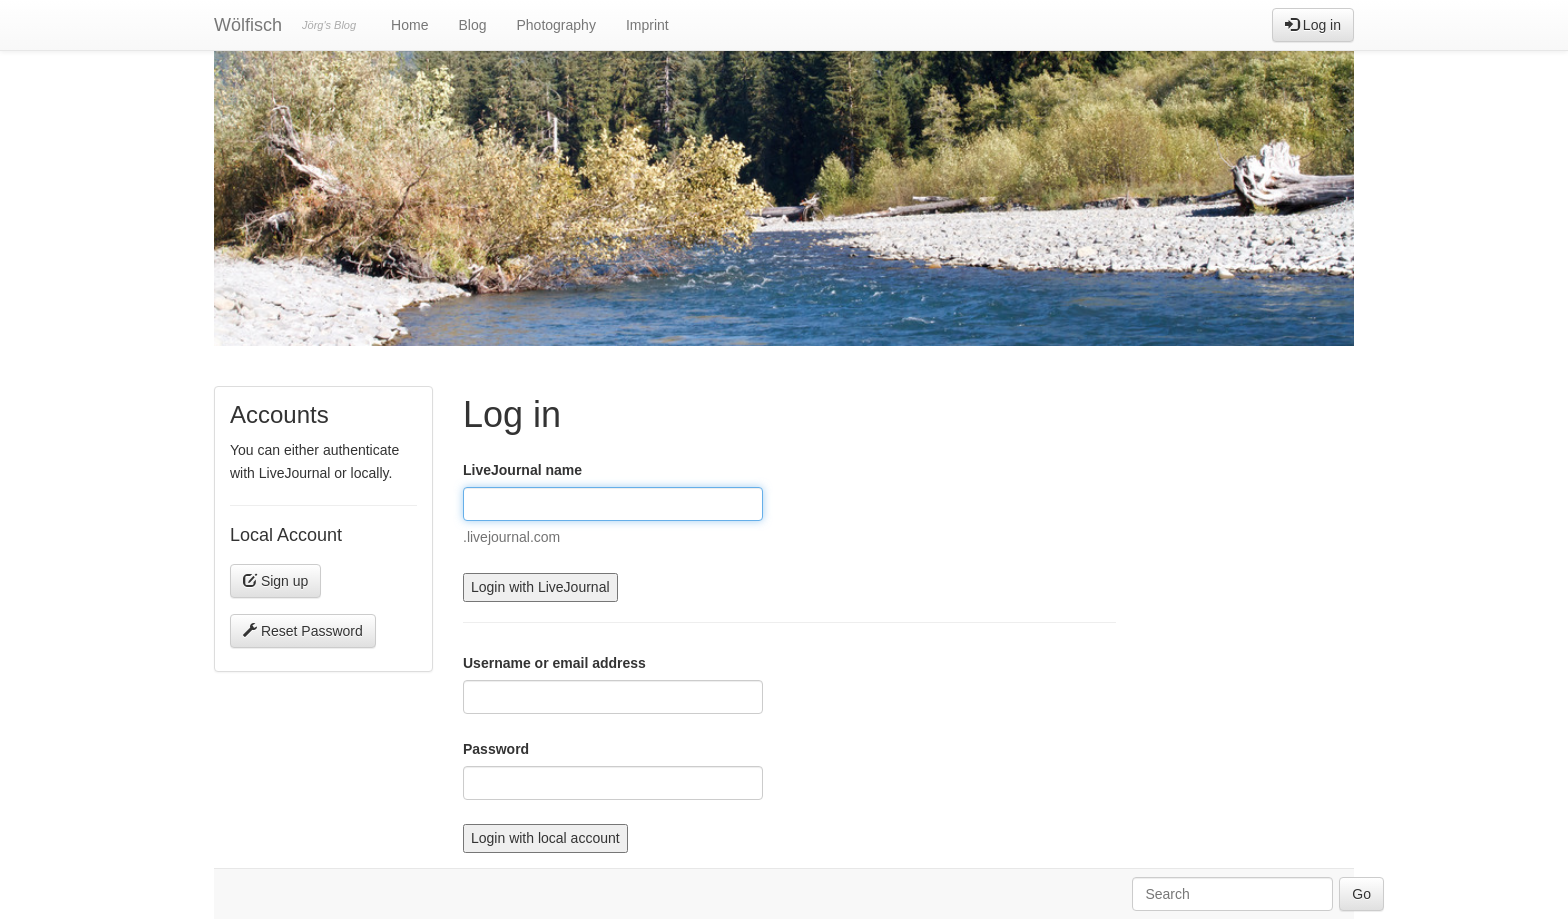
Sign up (275, 581)
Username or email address (554, 663)
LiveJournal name (522, 470)
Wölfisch (248, 25)
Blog (472, 25)
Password (496, 749)
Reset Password (303, 631)
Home (409, 25)
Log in (1313, 25)
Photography (555, 25)
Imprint (647, 25)
